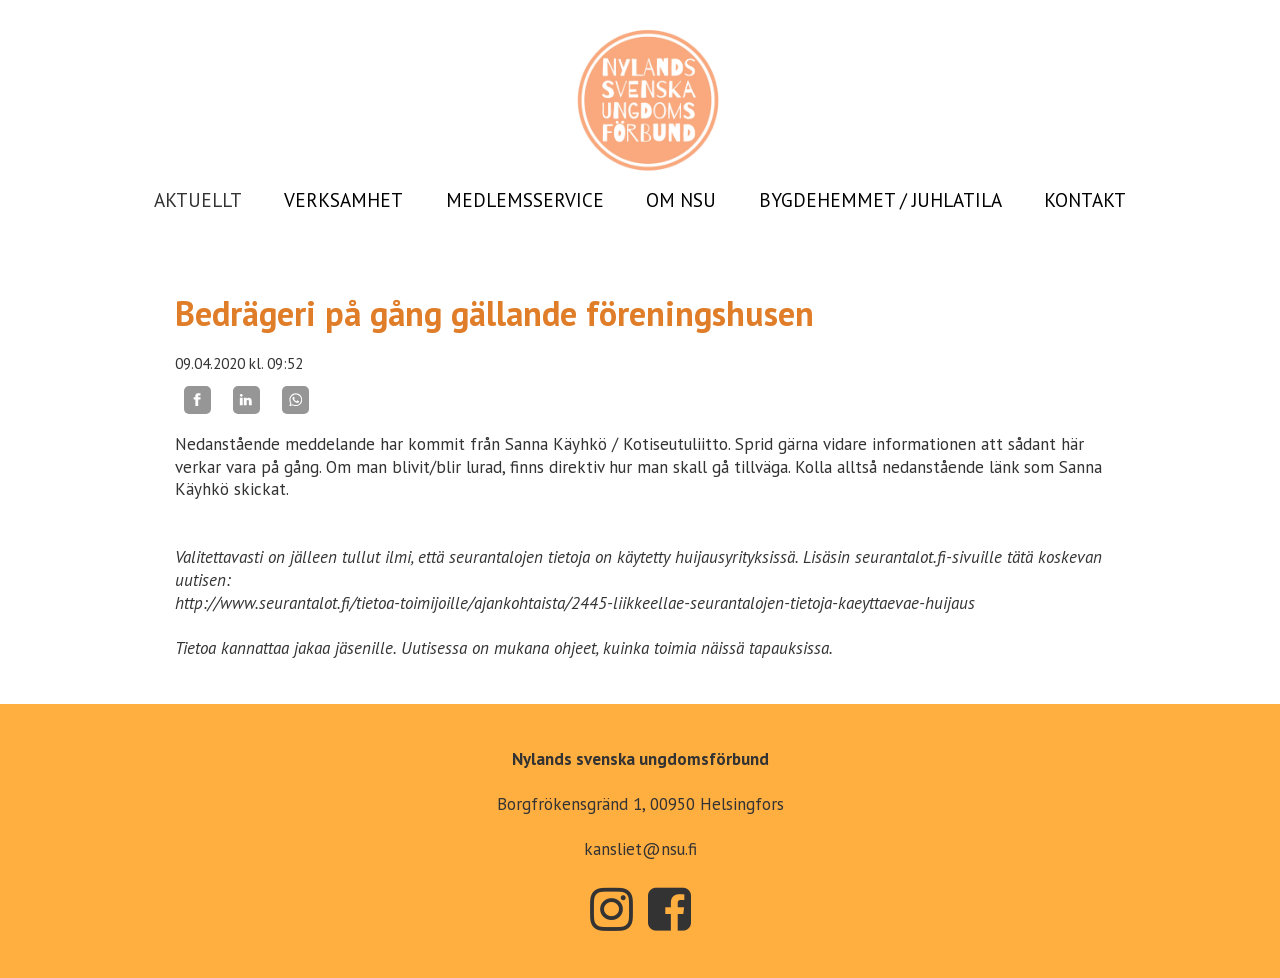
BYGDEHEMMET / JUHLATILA (880, 200)
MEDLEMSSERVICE (525, 200)
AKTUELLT (198, 200)
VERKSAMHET (343, 200)
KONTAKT (1085, 200)
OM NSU (681, 200)
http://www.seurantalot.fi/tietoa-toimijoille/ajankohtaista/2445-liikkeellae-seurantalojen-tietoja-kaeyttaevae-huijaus (575, 603)
